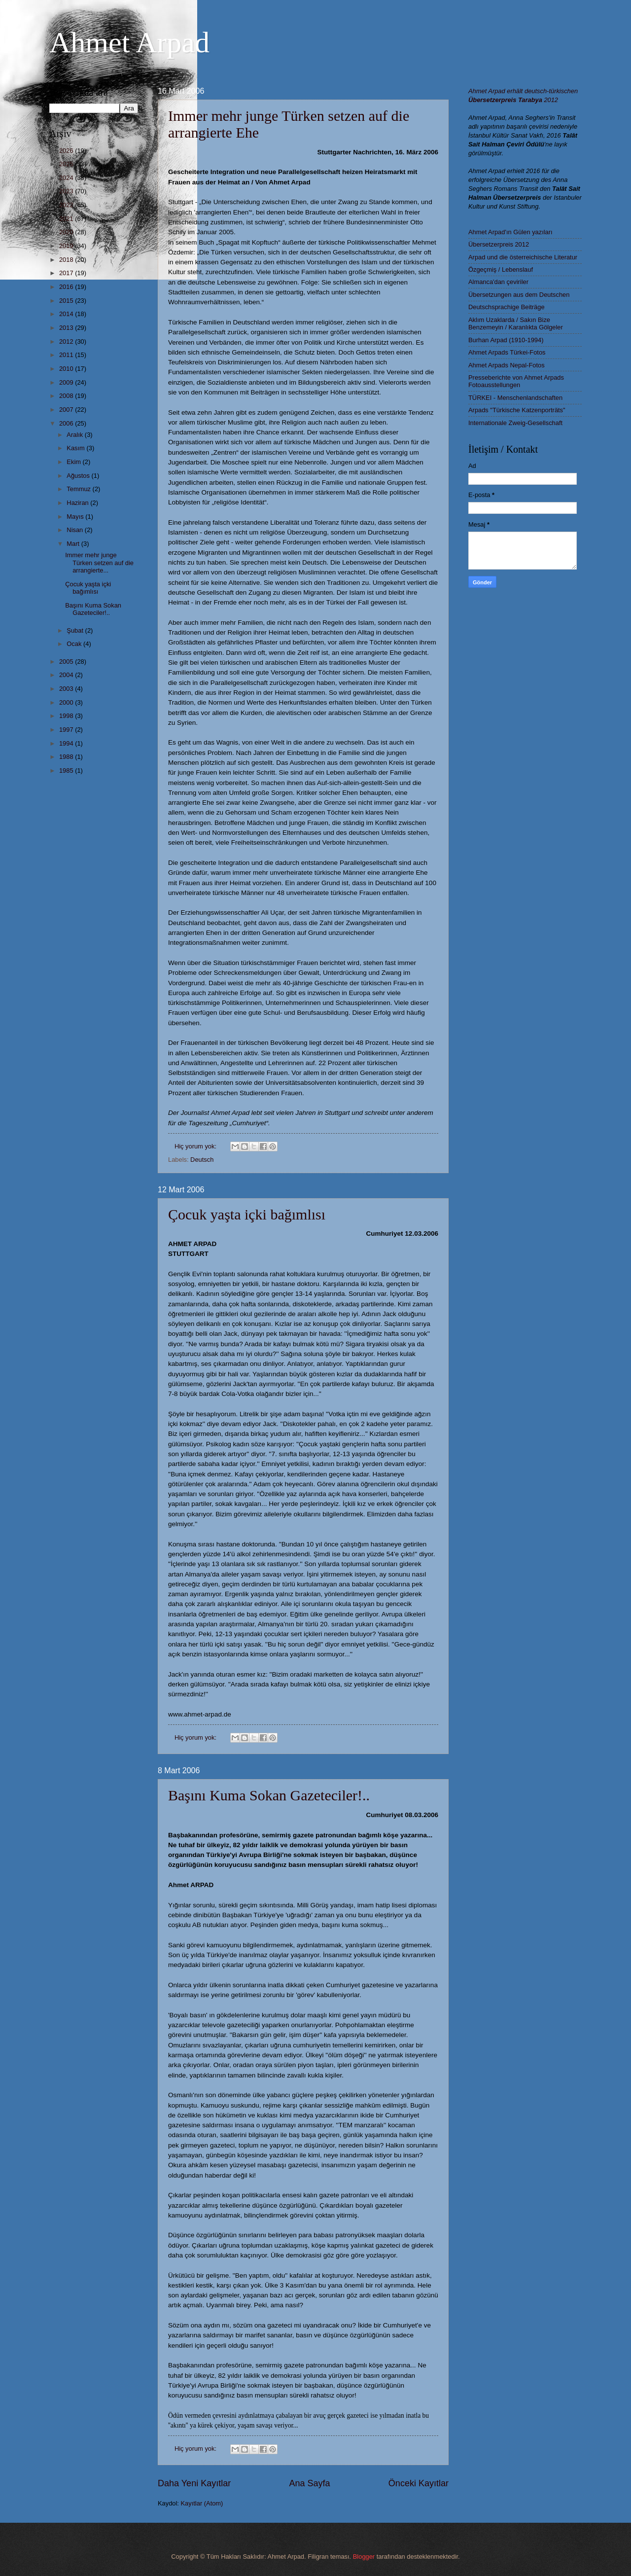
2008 (67, 395)
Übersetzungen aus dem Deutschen (518, 294)
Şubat (76, 630)
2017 (67, 273)
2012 (67, 341)
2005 (67, 661)
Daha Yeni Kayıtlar (194, 2483)
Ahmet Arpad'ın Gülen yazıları (510, 232)
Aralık (76, 434)
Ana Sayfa (309, 2483)
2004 (67, 675)
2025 (67, 164)
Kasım (76, 448)
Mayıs (76, 516)
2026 (67, 150)
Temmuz (79, 489)
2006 (67, 423)
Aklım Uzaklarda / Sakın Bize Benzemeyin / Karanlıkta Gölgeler (515, 323)
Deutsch (201, 1159)
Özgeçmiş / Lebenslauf (500, 269)
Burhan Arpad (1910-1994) (505, 340)
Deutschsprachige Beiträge (506, 307)
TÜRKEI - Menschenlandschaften (515, 397)
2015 (67, 300)
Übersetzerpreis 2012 (498, 244)
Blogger (364, 2556)
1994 (67, 743)
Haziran (78, 502)
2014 (67, 314)
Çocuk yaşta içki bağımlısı (246, 1214)
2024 (67, 177)
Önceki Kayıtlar (418, 2483)
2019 (67, 246)
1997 (67, 729)
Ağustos (79, 475)
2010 (67, 368)
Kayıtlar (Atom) (202, 2503)
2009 (67, 382)
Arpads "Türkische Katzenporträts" (516, 410)
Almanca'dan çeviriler (498, 282)
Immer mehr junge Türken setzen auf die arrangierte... (99, 562)
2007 (67, 409)
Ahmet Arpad (129, 42)
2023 (67, 191)
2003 (67, 688)
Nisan (76, 530)
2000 (67, 702)
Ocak (75, 643)
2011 (67, 354)
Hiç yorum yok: (196, 1146)
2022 (67, 205)
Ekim (74, 461)
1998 (67, 715)
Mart (74, 543)
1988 (67, 756)
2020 (67, 232)
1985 (67, 770)
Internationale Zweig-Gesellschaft (515, 423)
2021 (67, 218)
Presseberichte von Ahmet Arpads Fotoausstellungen (516, 381)
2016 (67, 286)
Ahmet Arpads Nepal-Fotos (506, 365)
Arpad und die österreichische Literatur (522, 257)
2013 (67, 327)
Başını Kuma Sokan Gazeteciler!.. (269, 1795)
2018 (67, 259)
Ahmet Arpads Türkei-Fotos (506, 352)
